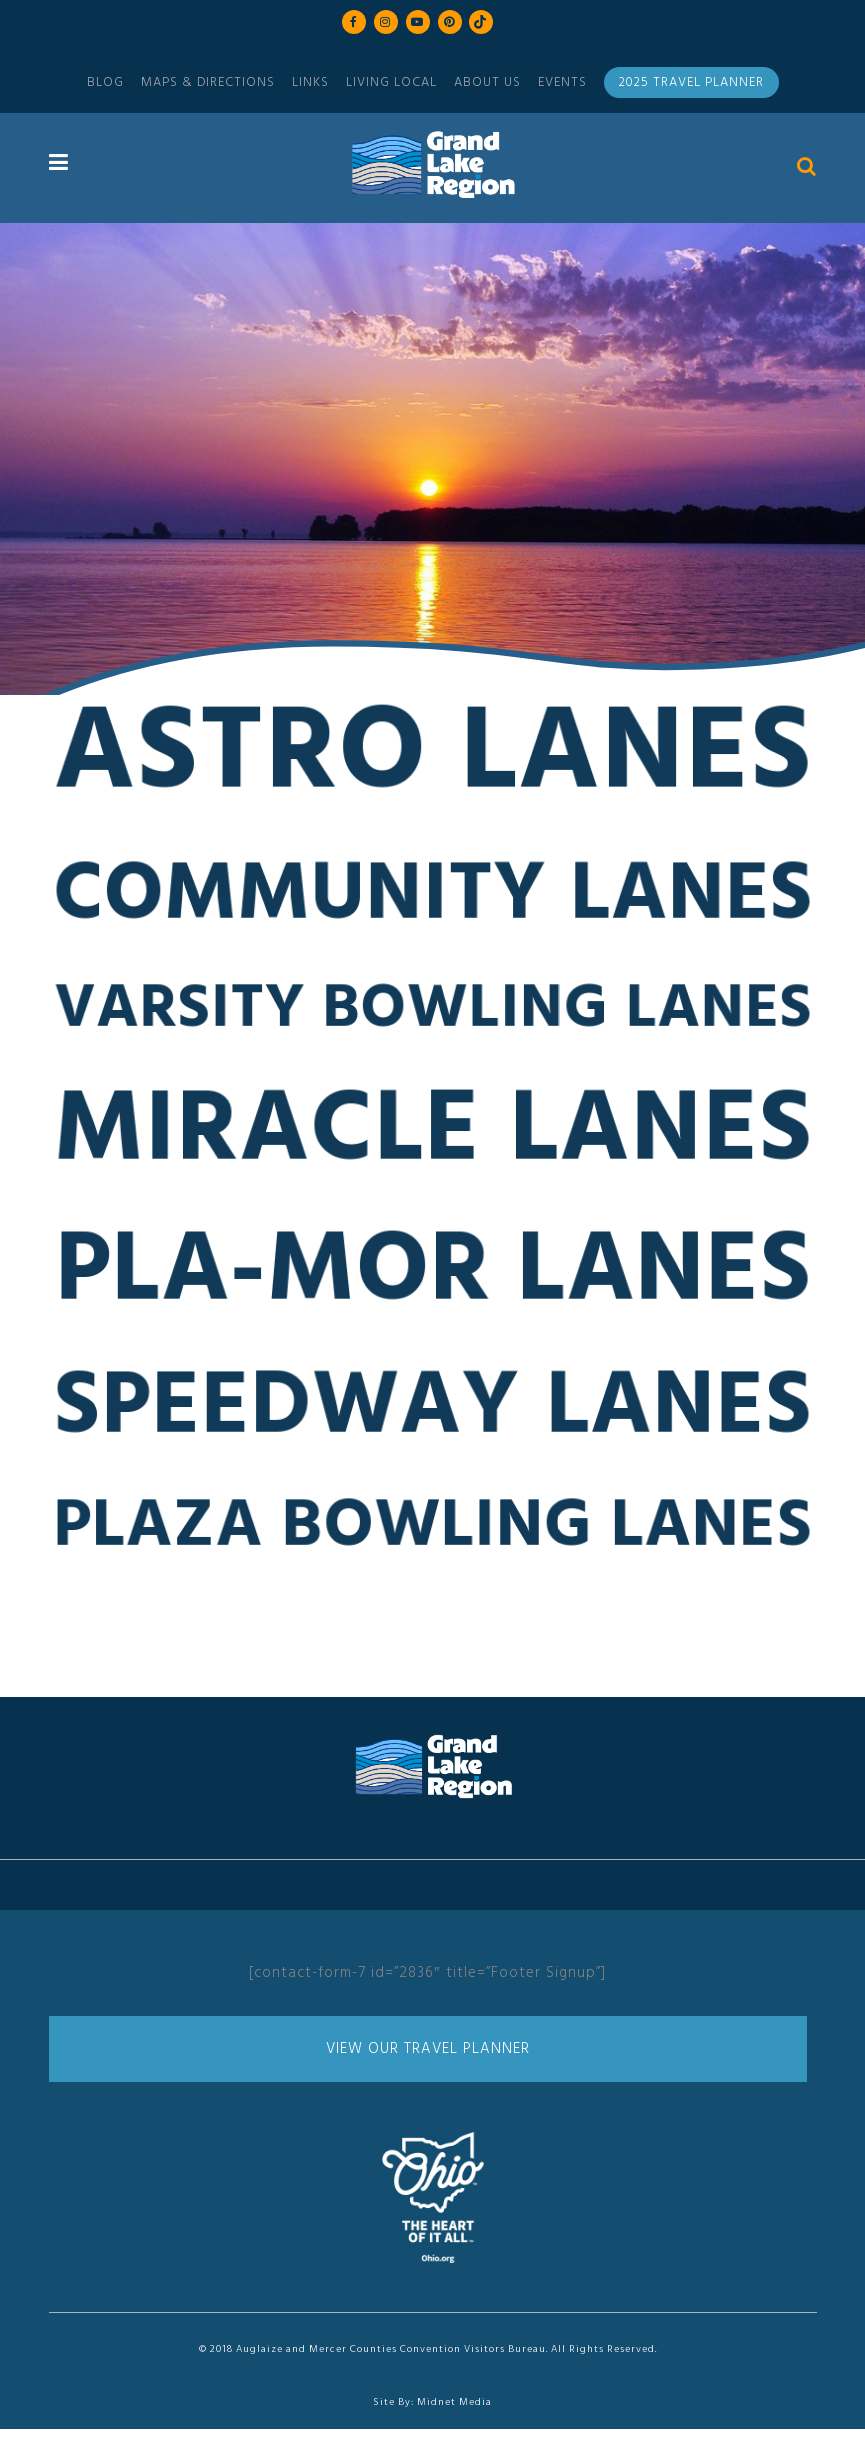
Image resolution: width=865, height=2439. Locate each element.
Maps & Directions (208, 82)
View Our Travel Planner (428, 2049)
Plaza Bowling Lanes (433, 1537)
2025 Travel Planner (691, 82)
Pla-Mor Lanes (432, 1283)
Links (310, 82)
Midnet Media (454, 2402)
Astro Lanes (433, 766)
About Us (487, 82)
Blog (105, 82)
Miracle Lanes (433, 1142)
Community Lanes (433, 906)
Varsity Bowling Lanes (432, 1019)
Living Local (391, 82)
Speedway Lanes (433, 1418)
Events (562, 82)
